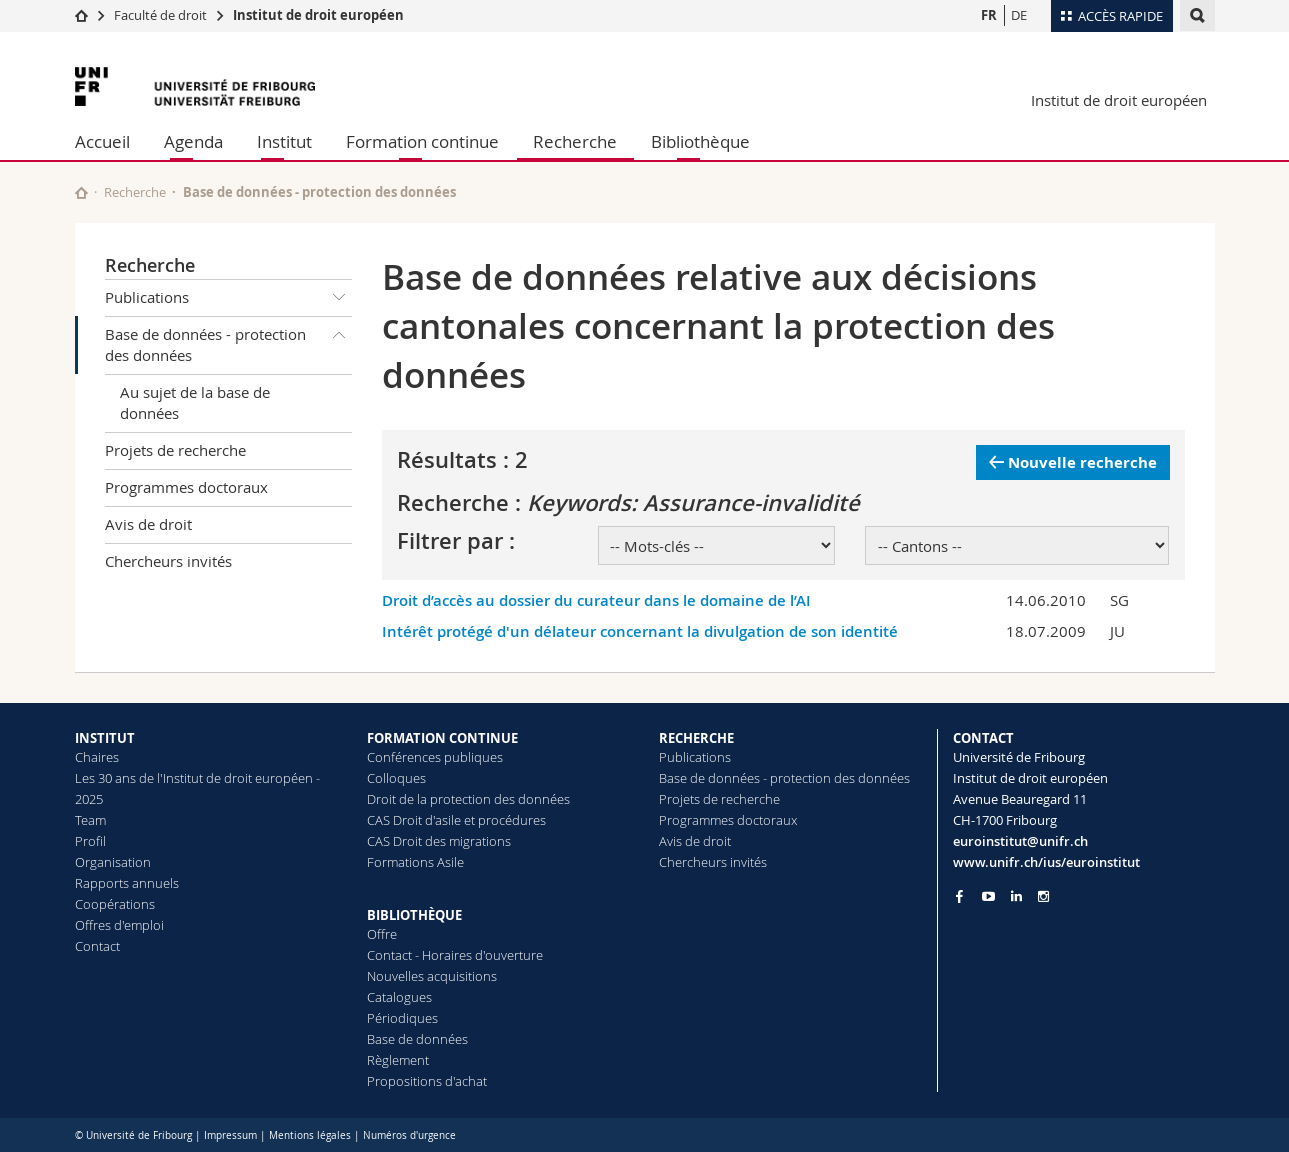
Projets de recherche (175, 450)
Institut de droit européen (318, 15)
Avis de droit (148, 524)
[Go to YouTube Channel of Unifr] (988, 896)
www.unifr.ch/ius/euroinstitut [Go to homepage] (1046, 862)
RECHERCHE (696, 738)
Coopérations (115, 904)
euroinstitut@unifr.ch (1020, 841)
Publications (229, 298)
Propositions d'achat (427, 1081)
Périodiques (402, 1018)
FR (989, 15)
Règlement (398, 1060)
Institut (284, 141)
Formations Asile (415, 862)
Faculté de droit (162, 15)
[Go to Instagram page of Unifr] (1043, 896)
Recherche (575, 141)
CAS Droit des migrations (439, 841)
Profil (90, 841)
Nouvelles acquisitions (432, 976)
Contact (97, 946)
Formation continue (422, 141)
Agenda (193, 141)
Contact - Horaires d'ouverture (455, 955)
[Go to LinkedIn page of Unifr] (1016, 896)
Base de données (417, 1039)
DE (1019, 15)
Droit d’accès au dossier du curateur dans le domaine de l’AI (596, 600)
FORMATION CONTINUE (442, 738)
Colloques (396, 778)
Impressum (230, 1135)
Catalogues (399, 997)
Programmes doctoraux (186, 487)
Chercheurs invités (168, 561)
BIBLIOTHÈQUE (414, 915)
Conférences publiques (435, 757)
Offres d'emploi (119, 925)
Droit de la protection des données (468, 799)
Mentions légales (310, 1135)
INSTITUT (105, 738)
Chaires (97, 757)
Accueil (102, 141)
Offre (382, 934)
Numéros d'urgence (409, 1135)
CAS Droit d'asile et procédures (456, 820)
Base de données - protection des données (229, 341)
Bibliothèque (700, 141)
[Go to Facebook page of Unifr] (959, 896)
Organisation (113, 862)
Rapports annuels (127, 883)
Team (90, 820)
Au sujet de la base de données (195, 402)
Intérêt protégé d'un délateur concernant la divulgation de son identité (640, 631)
